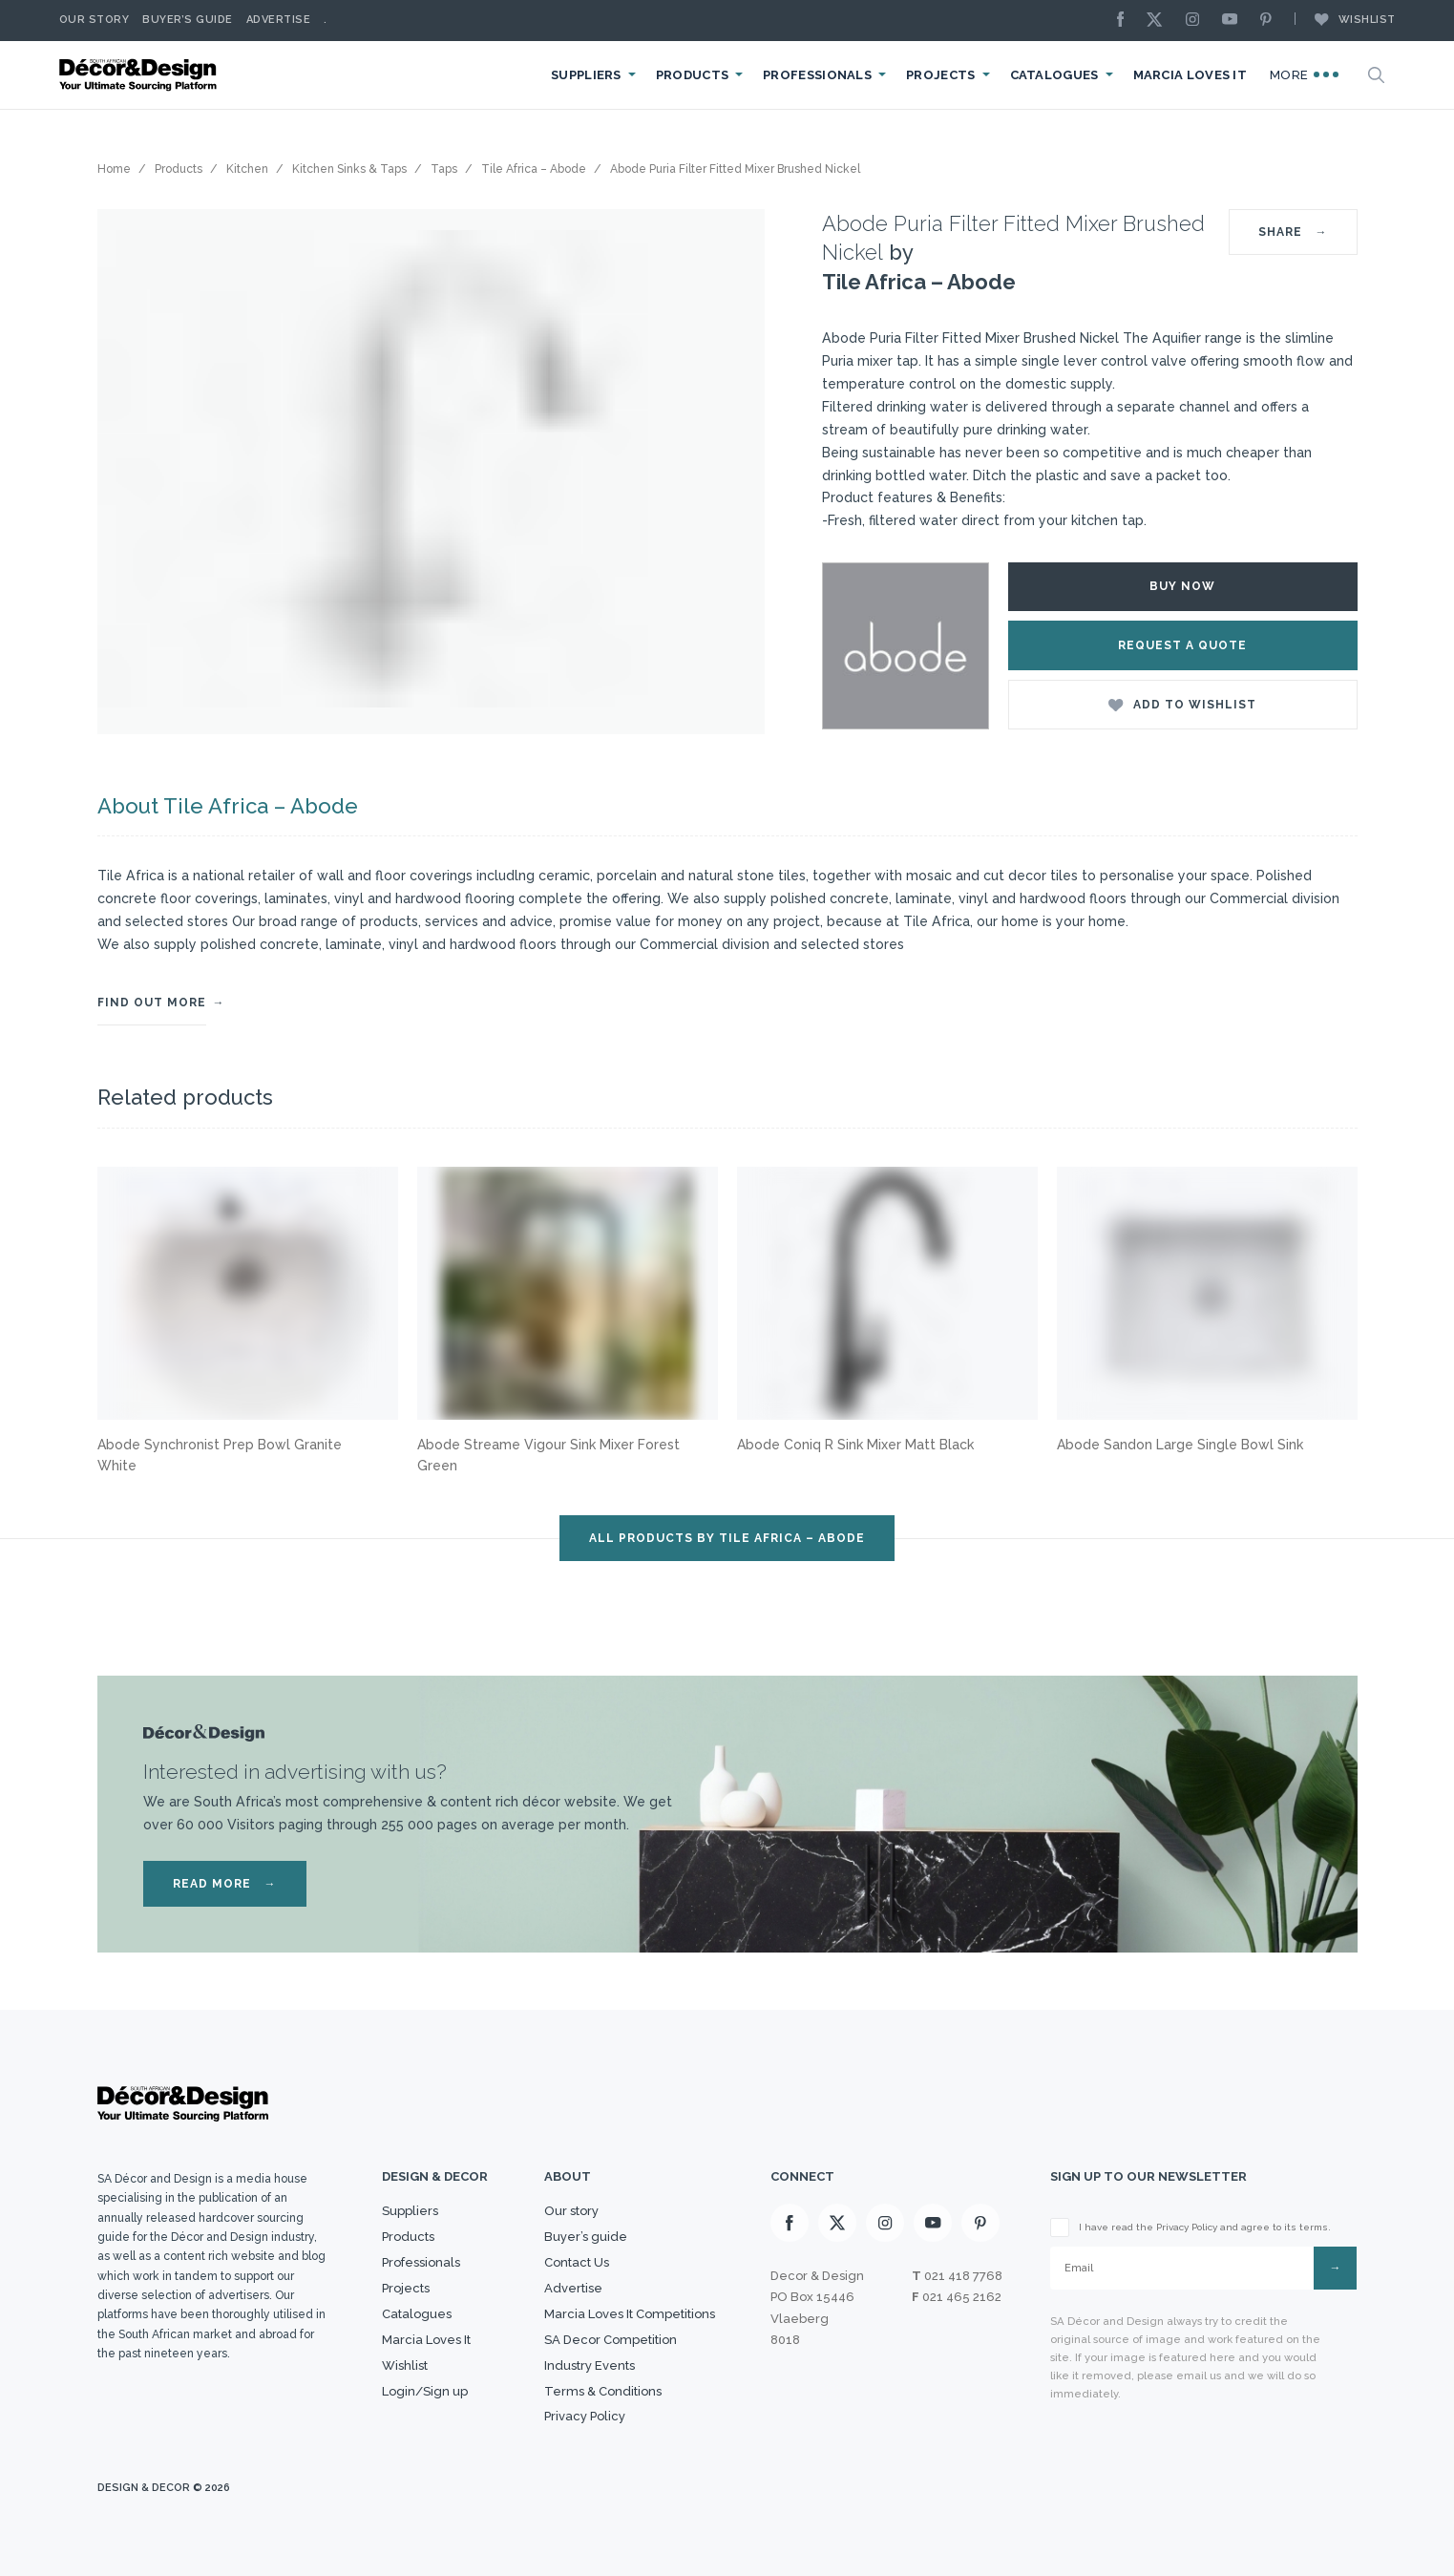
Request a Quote (1182, 645)
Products (692, 75)
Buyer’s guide (585, 2236)
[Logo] (140, 75)
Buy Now (1182, 586)
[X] (1159, 20)
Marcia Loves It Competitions (629, 2314)
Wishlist (1345, 19)
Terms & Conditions (603, 2391)
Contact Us (576, 2262)
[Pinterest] (1270, 20)
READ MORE (225, 1883)
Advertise (278, 19)
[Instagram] (1197, 20)
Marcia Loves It (1190, 75)
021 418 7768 (963, 2276)
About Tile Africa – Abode (227, 805)
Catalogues (1054, 75)
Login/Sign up (425, 2391)
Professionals (817, 75)
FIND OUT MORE (151, 1002)
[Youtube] (1234, 20)
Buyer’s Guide (187, 19)
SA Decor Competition (610, 2340)
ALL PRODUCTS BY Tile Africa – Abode (727, 1538)
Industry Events (589, 2365)
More (1304, 74)
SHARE (1293, 232)
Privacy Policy (584, 2416)
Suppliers (586, 75)
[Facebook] (1125, 20)
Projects (940, 75)
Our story (94, 19)
